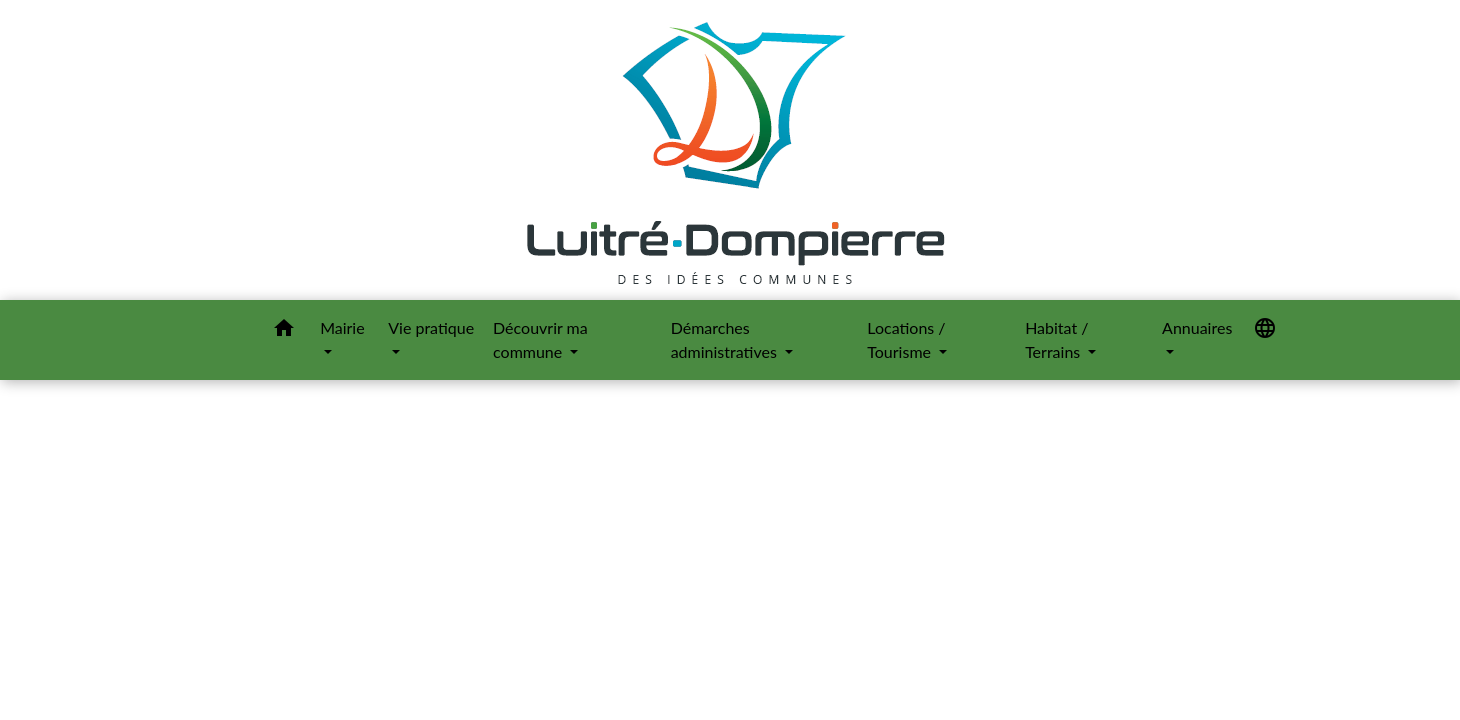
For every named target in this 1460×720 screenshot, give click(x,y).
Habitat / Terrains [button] (1056, 339)
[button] (284, 331)
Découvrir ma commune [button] (540, 339)
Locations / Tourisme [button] (906, 339)
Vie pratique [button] (431, 327)
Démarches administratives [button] (726, 339)
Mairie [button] (342, 327)
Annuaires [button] (1197, 327)
